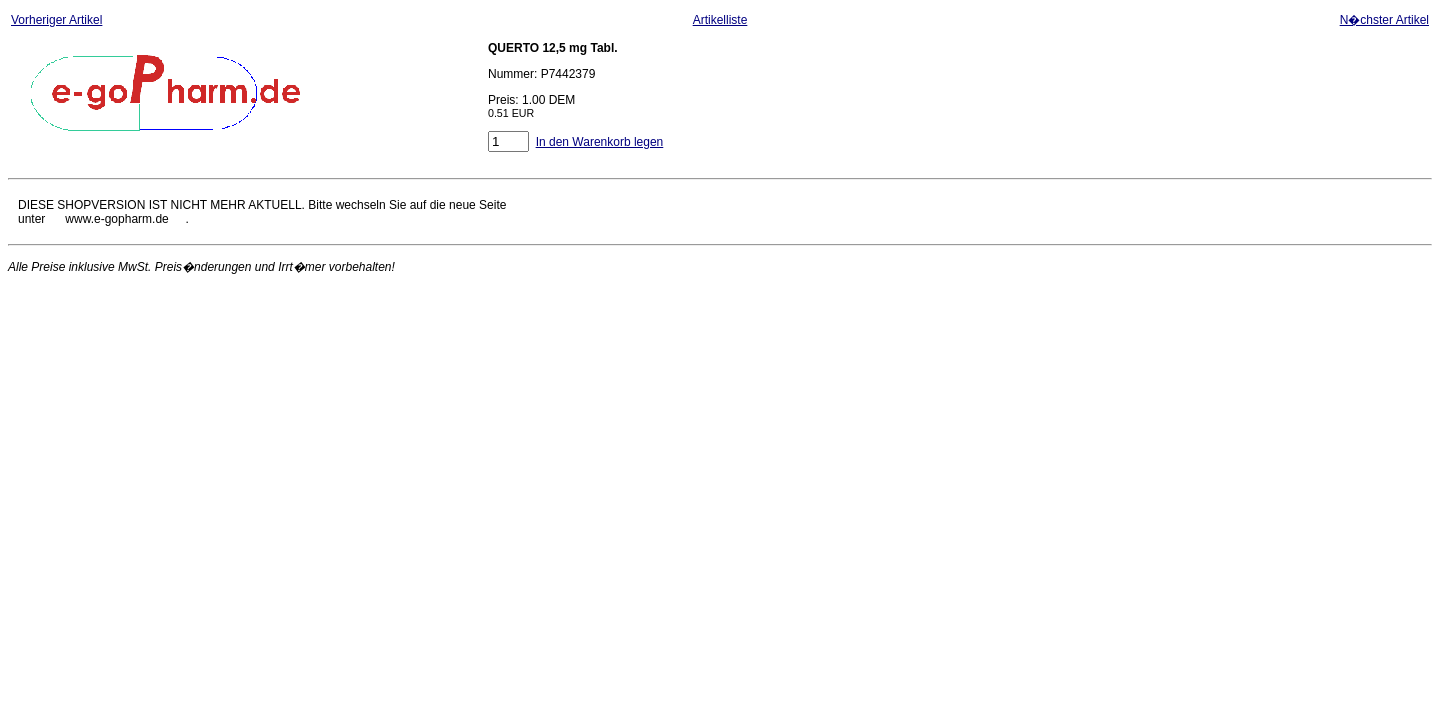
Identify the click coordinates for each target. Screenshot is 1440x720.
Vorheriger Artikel (56, 20)
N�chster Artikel (1384, 20)
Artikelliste (720, 20)
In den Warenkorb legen (600, 142)
